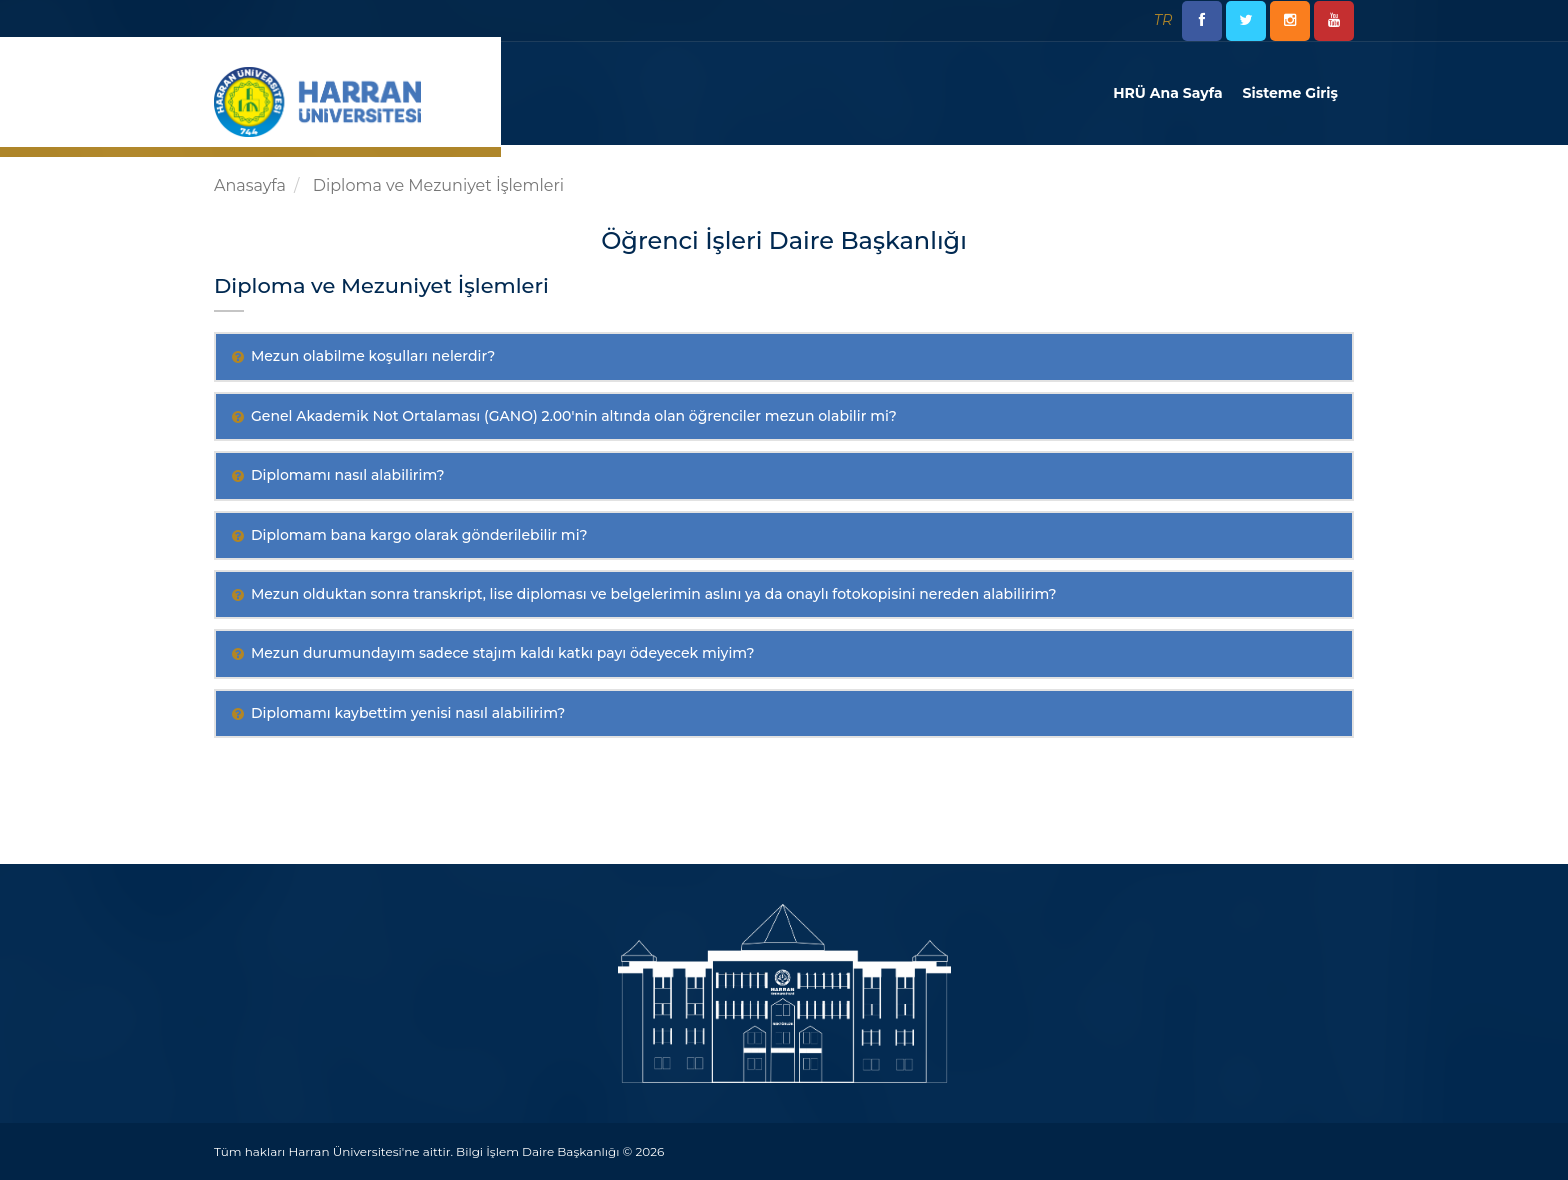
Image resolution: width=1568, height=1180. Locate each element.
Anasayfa (250, 185)
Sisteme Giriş (1290, 93)
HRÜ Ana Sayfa (1167, 93)
